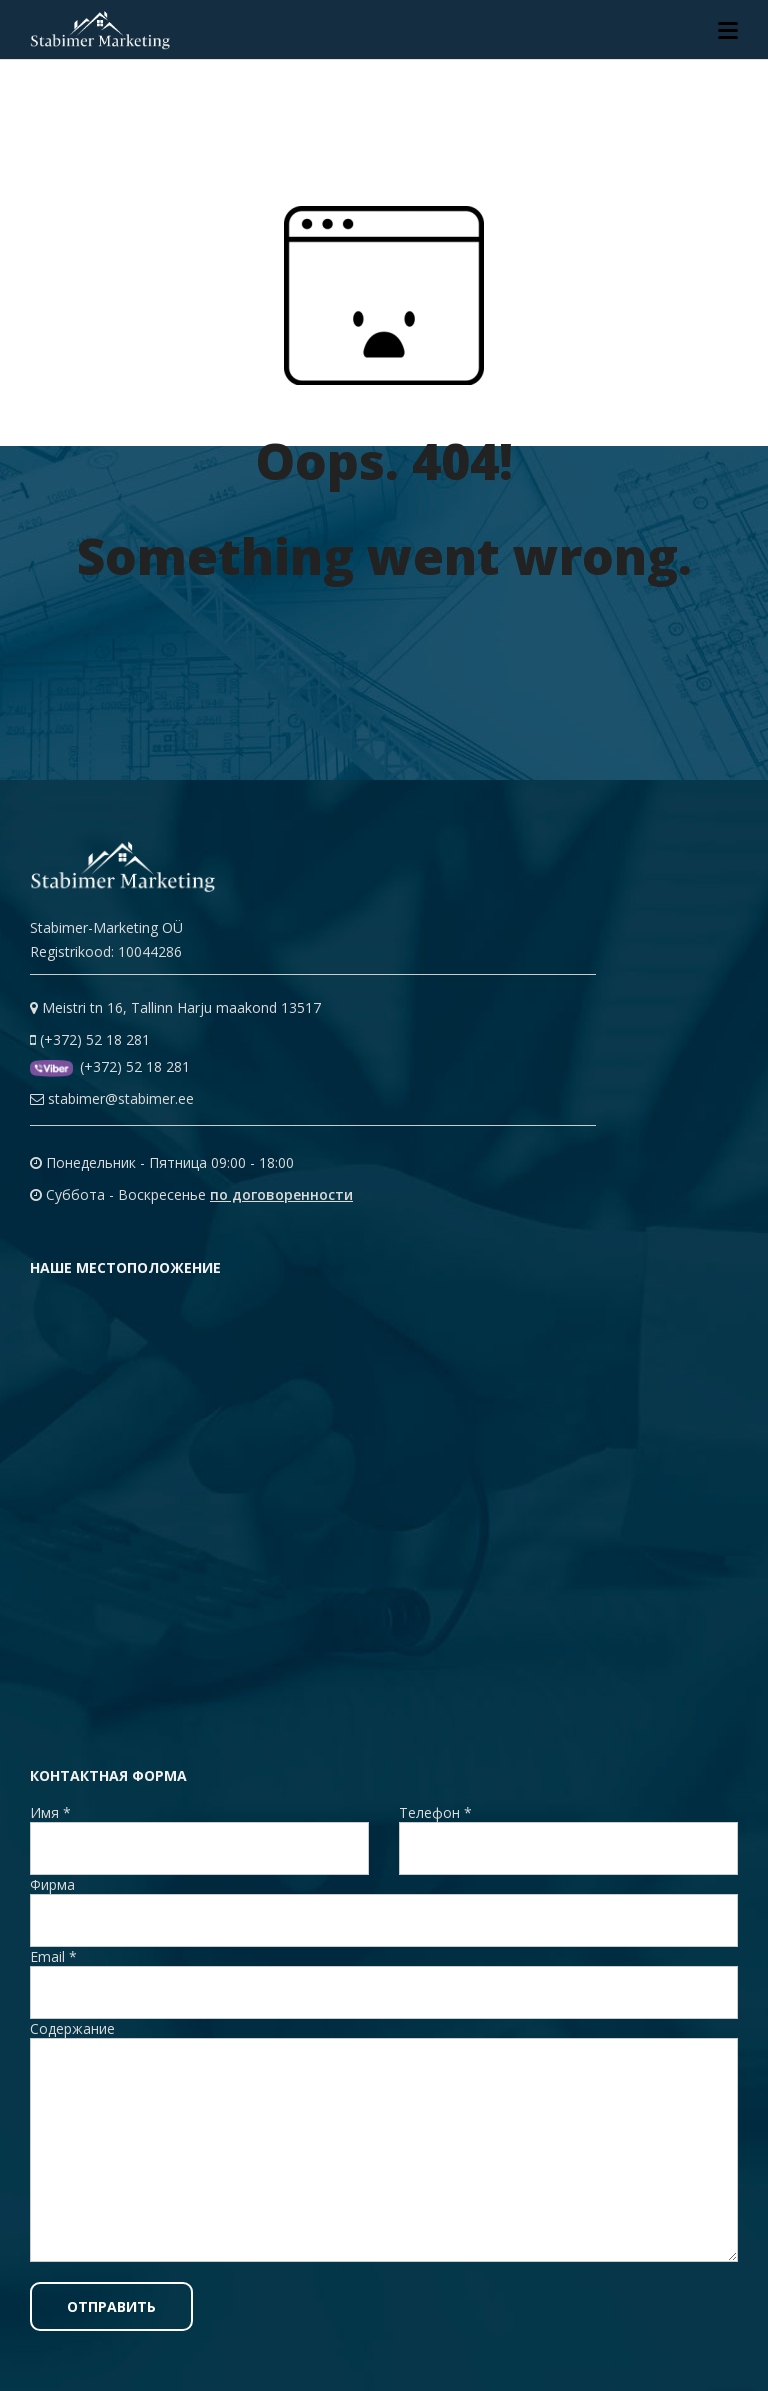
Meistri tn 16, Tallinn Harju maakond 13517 (175, 1007)
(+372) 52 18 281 (90, 1039)
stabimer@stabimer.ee (112, 1098)
